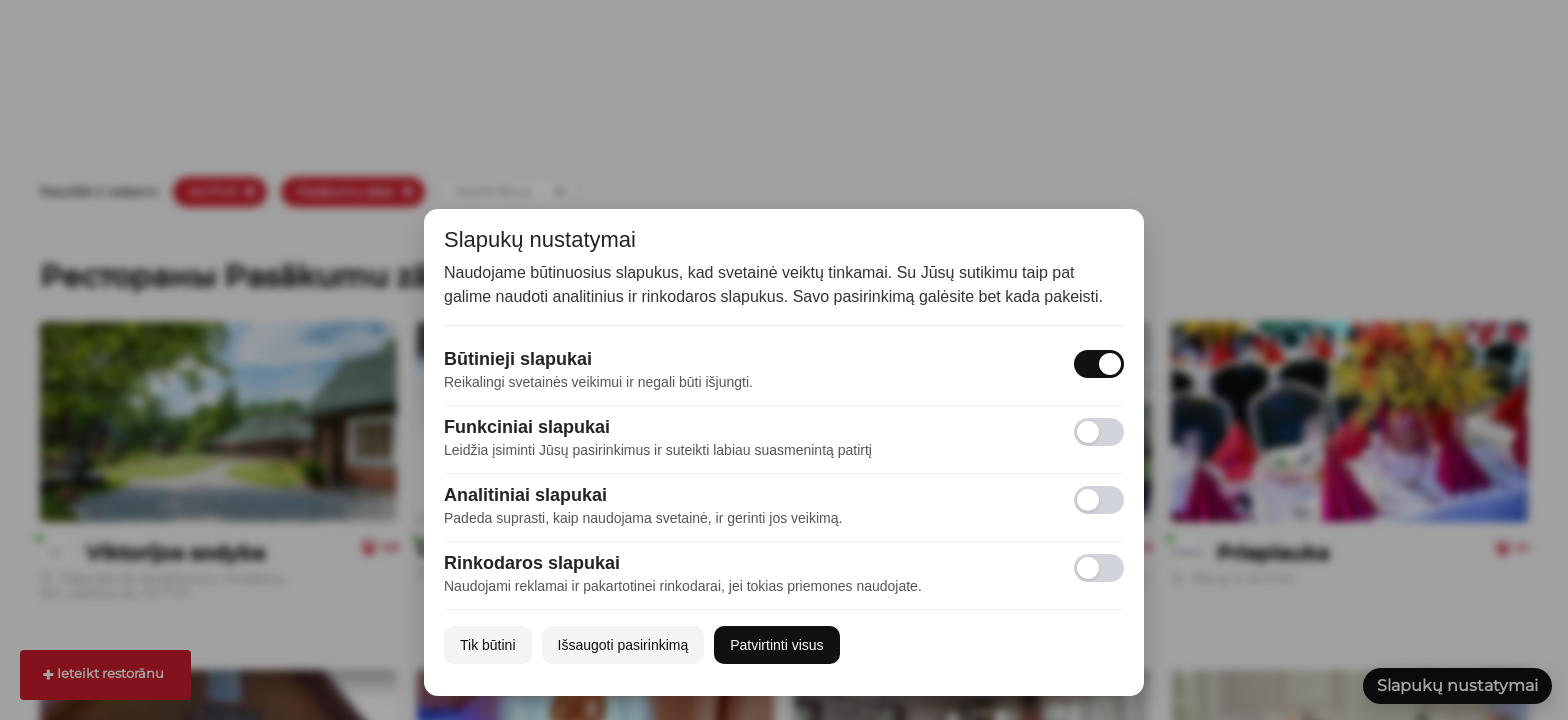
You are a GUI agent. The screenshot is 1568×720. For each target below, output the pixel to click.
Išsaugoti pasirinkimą (623, 645)
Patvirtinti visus (776, 645)
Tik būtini (488, 645)
